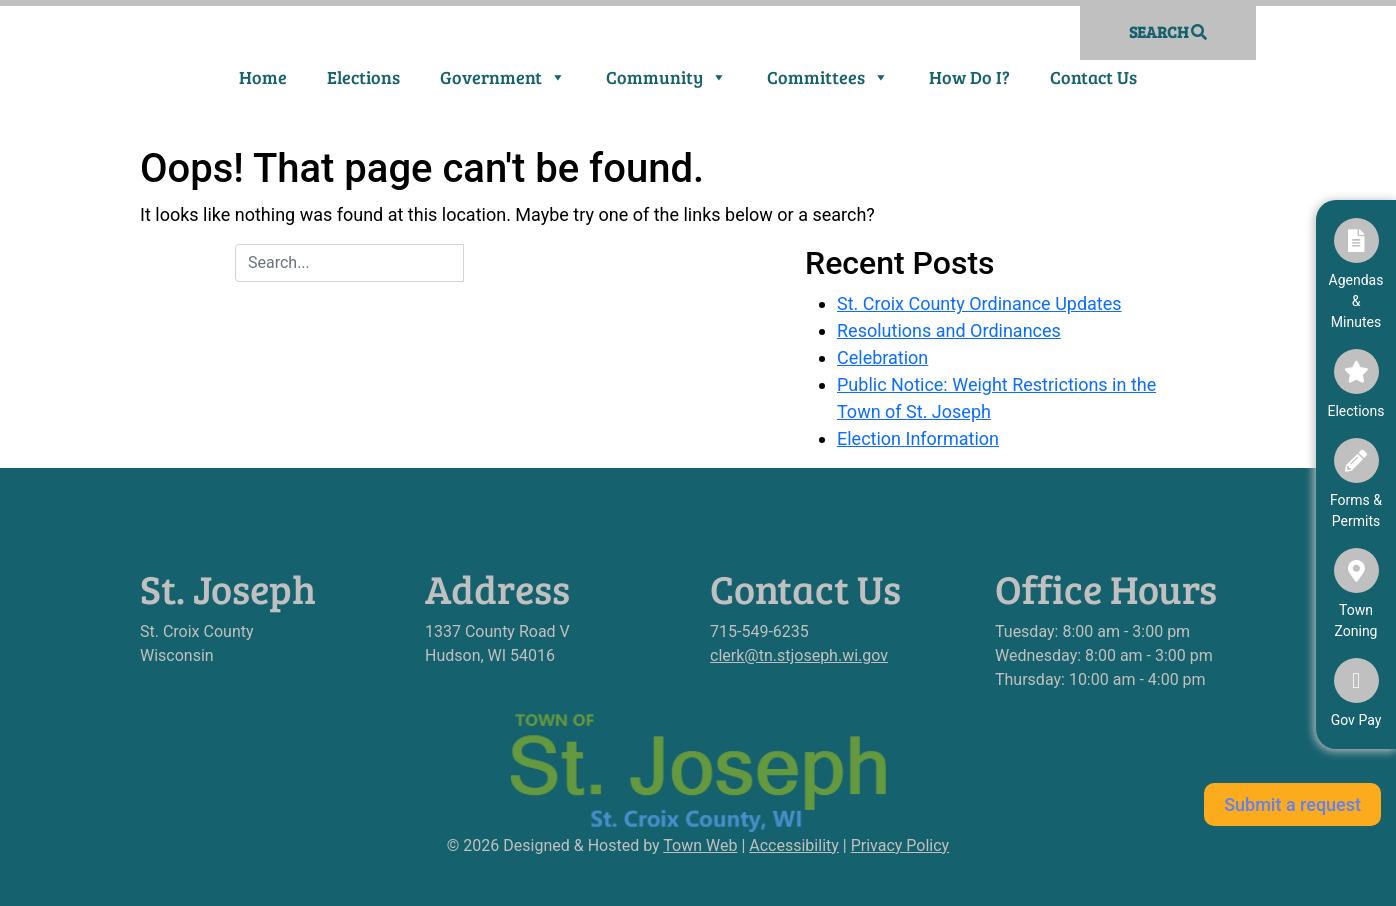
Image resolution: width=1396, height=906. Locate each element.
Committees (828, 77)
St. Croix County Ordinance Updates (979, 303)
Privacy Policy (900, 845)
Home (263, 77)
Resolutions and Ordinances (949, 330)
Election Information (918, 438)
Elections (363, 77)
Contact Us (1093, 77)
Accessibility (794, 845)
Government (503, 77)
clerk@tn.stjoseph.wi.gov (799, 655)
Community (666, 77)
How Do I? (969, 77)
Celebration (882, 357)
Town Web (700, 845)
